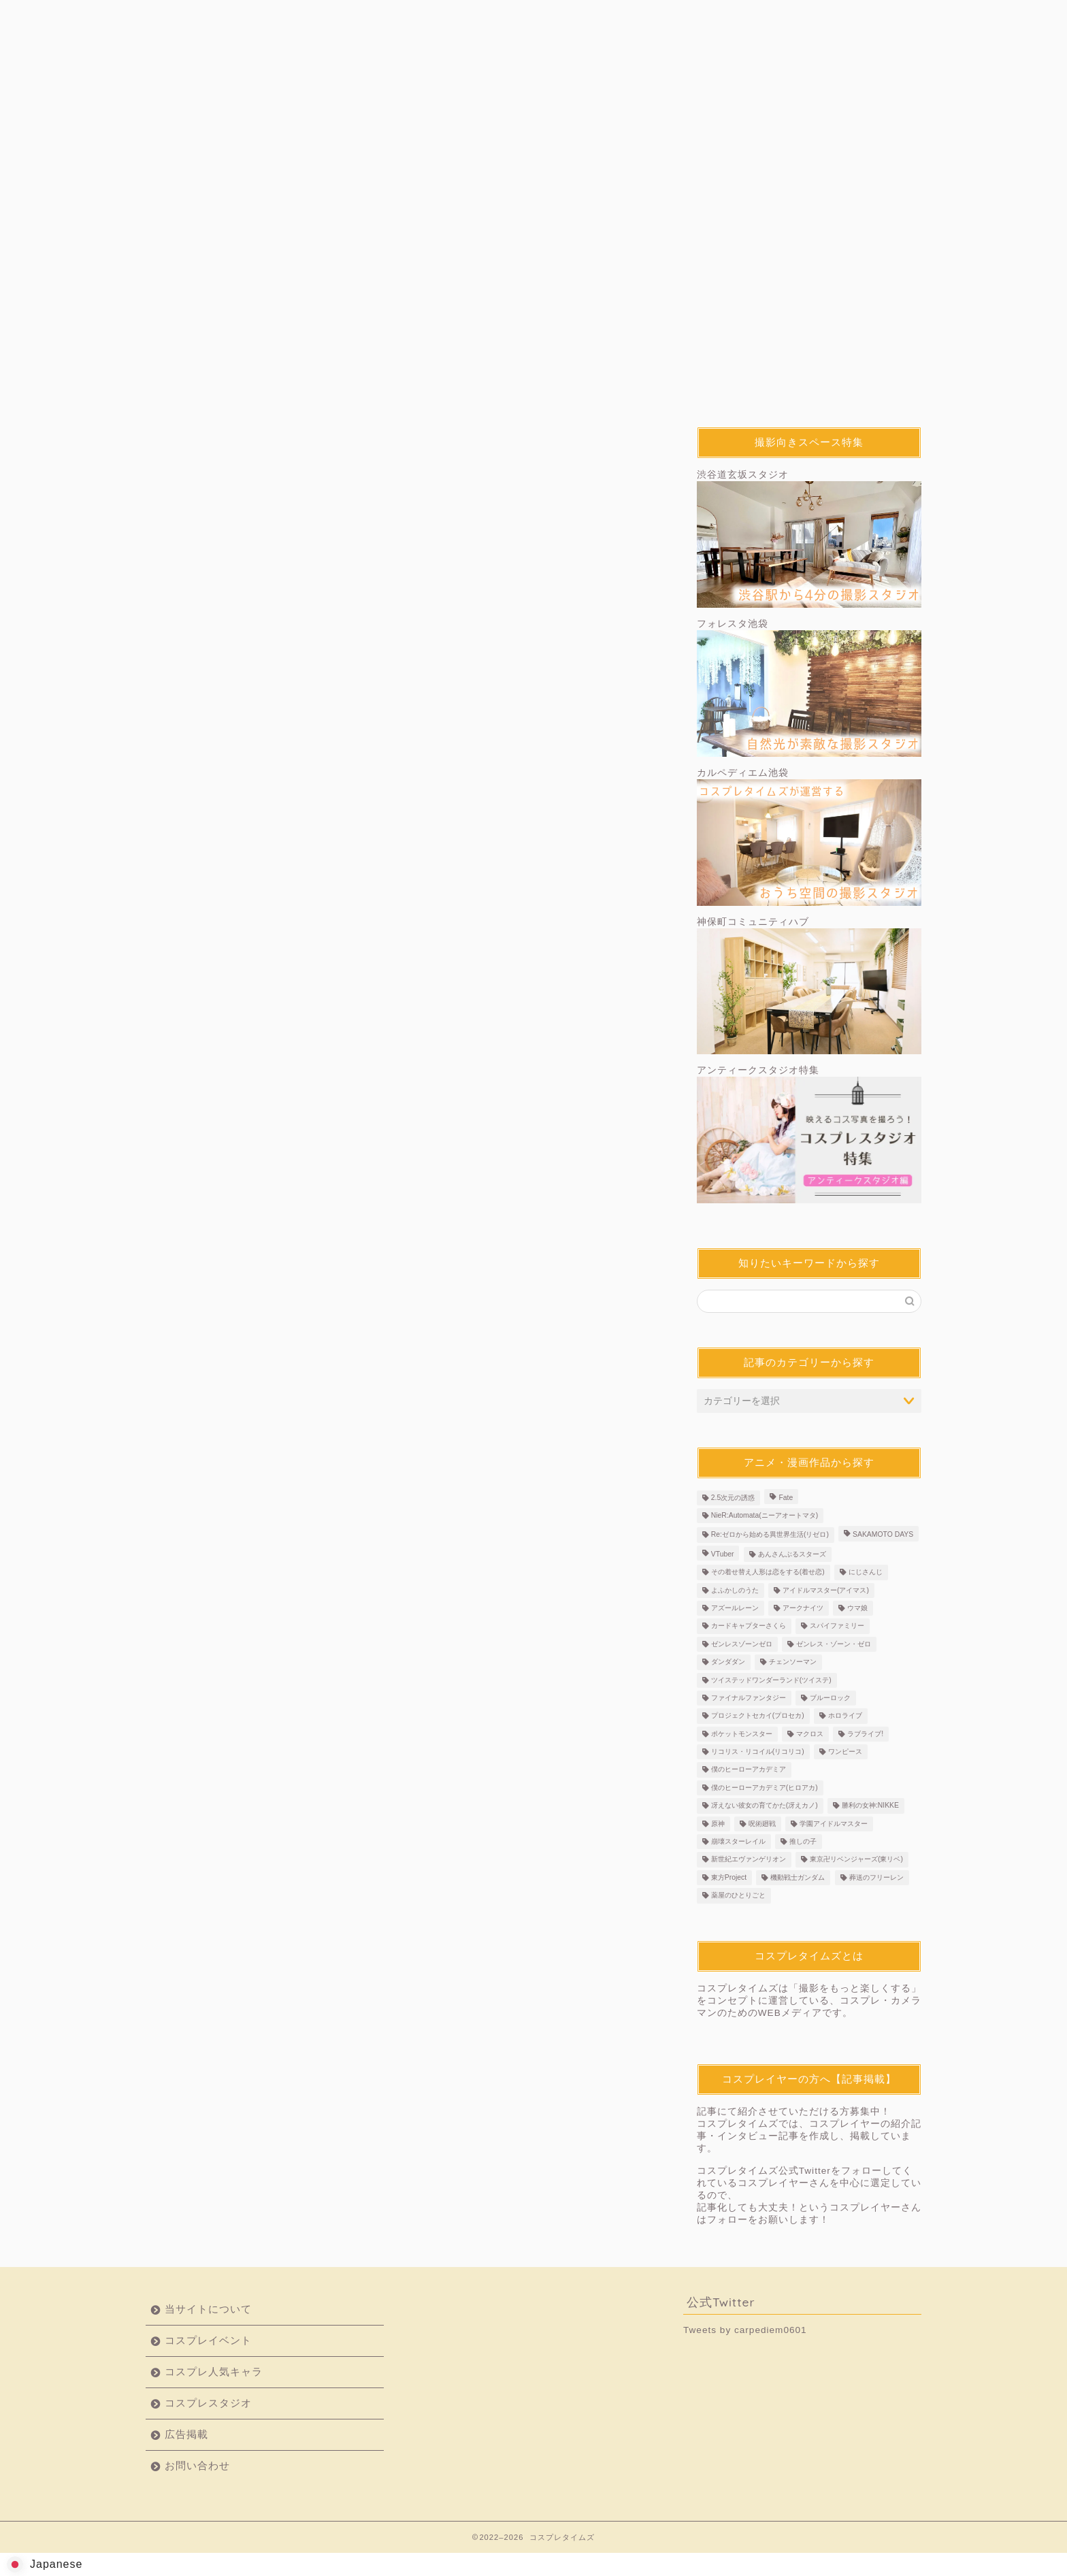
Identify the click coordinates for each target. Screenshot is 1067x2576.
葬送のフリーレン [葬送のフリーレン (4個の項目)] (876, 1878)
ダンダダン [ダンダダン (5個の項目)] (728, 1663)
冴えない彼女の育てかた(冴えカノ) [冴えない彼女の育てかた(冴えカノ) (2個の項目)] (764, 1806)
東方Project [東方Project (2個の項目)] (728, 1878)
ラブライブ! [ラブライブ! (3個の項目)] (865, 1734)
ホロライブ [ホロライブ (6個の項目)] (845, 1717)
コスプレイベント (339, 17)
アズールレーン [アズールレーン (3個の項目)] (735, 1609)
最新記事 (208, 441)
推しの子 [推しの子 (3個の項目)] (803, 1842)
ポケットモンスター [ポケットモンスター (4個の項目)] (741, 1734)
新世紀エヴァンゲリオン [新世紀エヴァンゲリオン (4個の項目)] (748, 1860)
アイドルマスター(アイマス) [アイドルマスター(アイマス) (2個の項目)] (826, 1591)
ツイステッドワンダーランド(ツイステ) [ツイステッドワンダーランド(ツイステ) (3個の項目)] (771, 1680)
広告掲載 (727, 17)
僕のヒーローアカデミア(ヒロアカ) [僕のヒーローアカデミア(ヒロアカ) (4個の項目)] (764, 1788)
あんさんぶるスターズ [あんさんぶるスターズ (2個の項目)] (792, 1555)
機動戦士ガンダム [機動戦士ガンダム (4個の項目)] (797, 1878)
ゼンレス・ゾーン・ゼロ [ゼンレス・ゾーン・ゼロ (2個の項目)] (833, 1644)
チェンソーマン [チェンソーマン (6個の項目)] (793, 1663)
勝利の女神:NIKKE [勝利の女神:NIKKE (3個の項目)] (870, 1806)
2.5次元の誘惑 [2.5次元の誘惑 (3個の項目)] (733, 1498)
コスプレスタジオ (598, 17)
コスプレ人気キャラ (469, 17)
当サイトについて (210, 17)
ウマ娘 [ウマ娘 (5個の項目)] (857, 1609)
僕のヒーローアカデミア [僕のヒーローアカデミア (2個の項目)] (748, 1770)
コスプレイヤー (339, 441)
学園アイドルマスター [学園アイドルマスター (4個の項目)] (834, 1824)
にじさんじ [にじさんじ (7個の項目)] (866, 1573)
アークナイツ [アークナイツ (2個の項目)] (803, 1609)
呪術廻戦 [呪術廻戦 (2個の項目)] (762, 1824)
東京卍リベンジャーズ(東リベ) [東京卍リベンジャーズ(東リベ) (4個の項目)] (856, 1860)
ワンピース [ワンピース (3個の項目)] (845, 1753)
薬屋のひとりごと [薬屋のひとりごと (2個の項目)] (738, 1896)
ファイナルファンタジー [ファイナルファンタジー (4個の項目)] (748, 1699)
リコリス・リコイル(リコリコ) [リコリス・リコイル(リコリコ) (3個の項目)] (757, 1753)
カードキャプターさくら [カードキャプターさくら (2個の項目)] (748, 1627)
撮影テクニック (469, 441)
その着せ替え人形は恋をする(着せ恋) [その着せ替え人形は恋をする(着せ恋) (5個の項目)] (768, 1573)
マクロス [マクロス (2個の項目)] (809, 1734)
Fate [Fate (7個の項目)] (785, 1498)
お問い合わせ (856, 17)
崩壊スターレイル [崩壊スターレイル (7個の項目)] (738, 1842)
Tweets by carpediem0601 (745, 2330)
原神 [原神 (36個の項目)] (718, 1824)
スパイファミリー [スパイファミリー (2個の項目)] (837, 1627)
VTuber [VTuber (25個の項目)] (722, 1555)
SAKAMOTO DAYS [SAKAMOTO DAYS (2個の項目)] (883, 1535)
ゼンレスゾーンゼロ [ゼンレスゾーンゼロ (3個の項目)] (741, 1644)
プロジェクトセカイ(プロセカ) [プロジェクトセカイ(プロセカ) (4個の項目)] (757, 1717)
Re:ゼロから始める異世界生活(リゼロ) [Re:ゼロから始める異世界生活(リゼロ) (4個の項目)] (770, 1535)
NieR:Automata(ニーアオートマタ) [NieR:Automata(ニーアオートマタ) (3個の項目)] (764, 1516)
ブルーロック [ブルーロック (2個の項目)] (830, 1699)
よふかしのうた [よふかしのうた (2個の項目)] (735, 1591)
